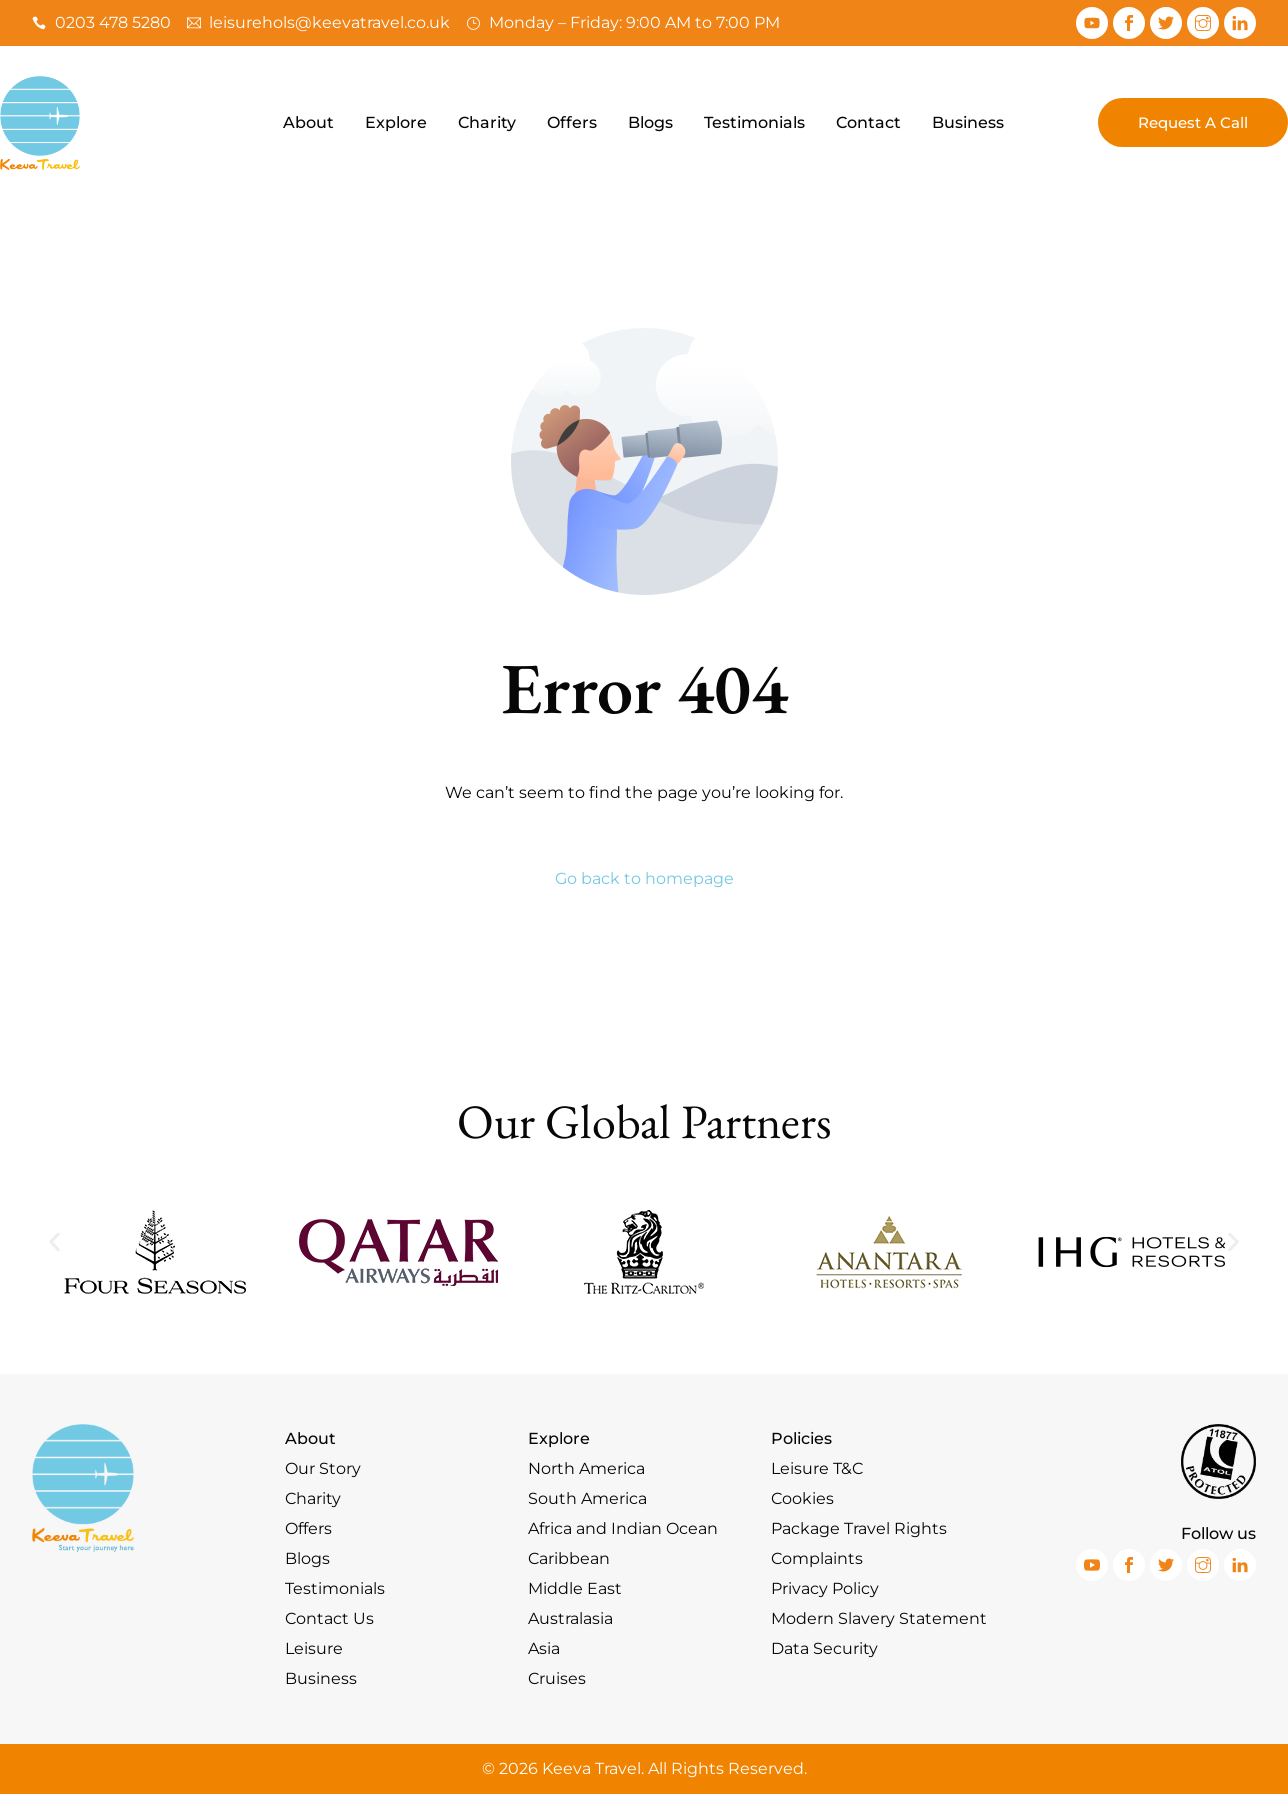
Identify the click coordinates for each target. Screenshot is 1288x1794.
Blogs (650, 122)
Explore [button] (396, 122)
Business (968, 122)
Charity (487, 122)
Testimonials (754, 122)
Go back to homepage (644, 878)
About (308, 122)
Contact (868, 122)
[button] (54, 1241)
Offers (572, 122)
